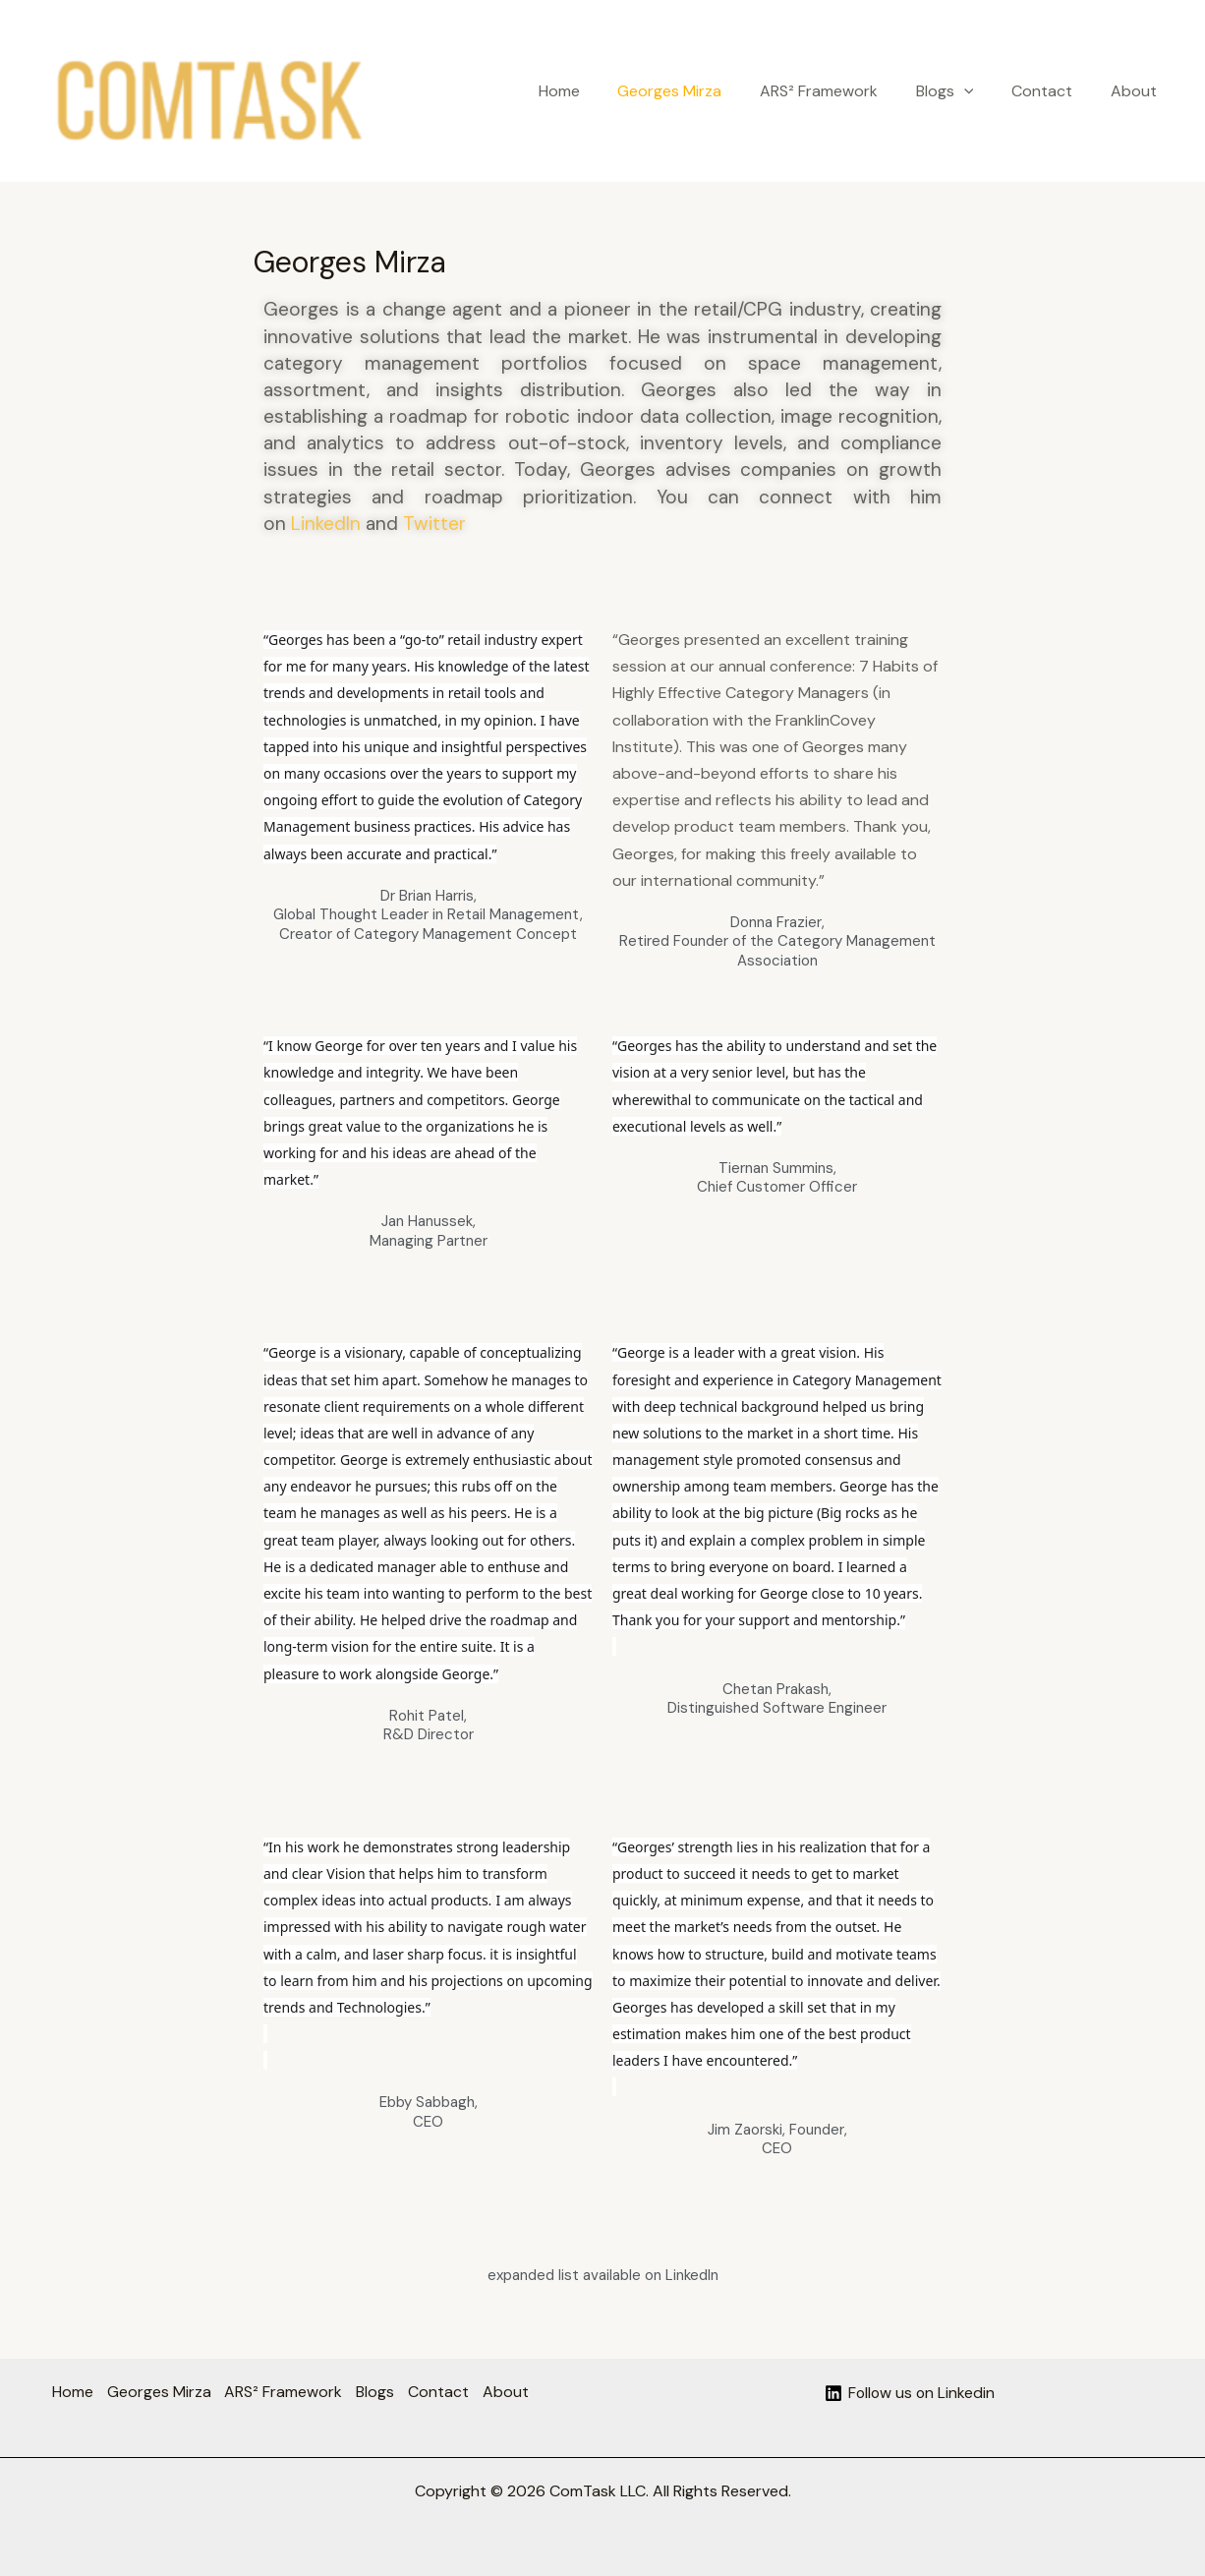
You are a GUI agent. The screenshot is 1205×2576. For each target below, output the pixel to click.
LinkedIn (326, 523)
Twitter (434, 523)
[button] (980, 91)
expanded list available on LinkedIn (603, 2275)
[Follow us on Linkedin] (910, 2393)
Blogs (961, 91)
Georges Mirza (699, 91)
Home (594, 91)
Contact (1051, 91)
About (1137, 91)
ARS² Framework (841, 91)
